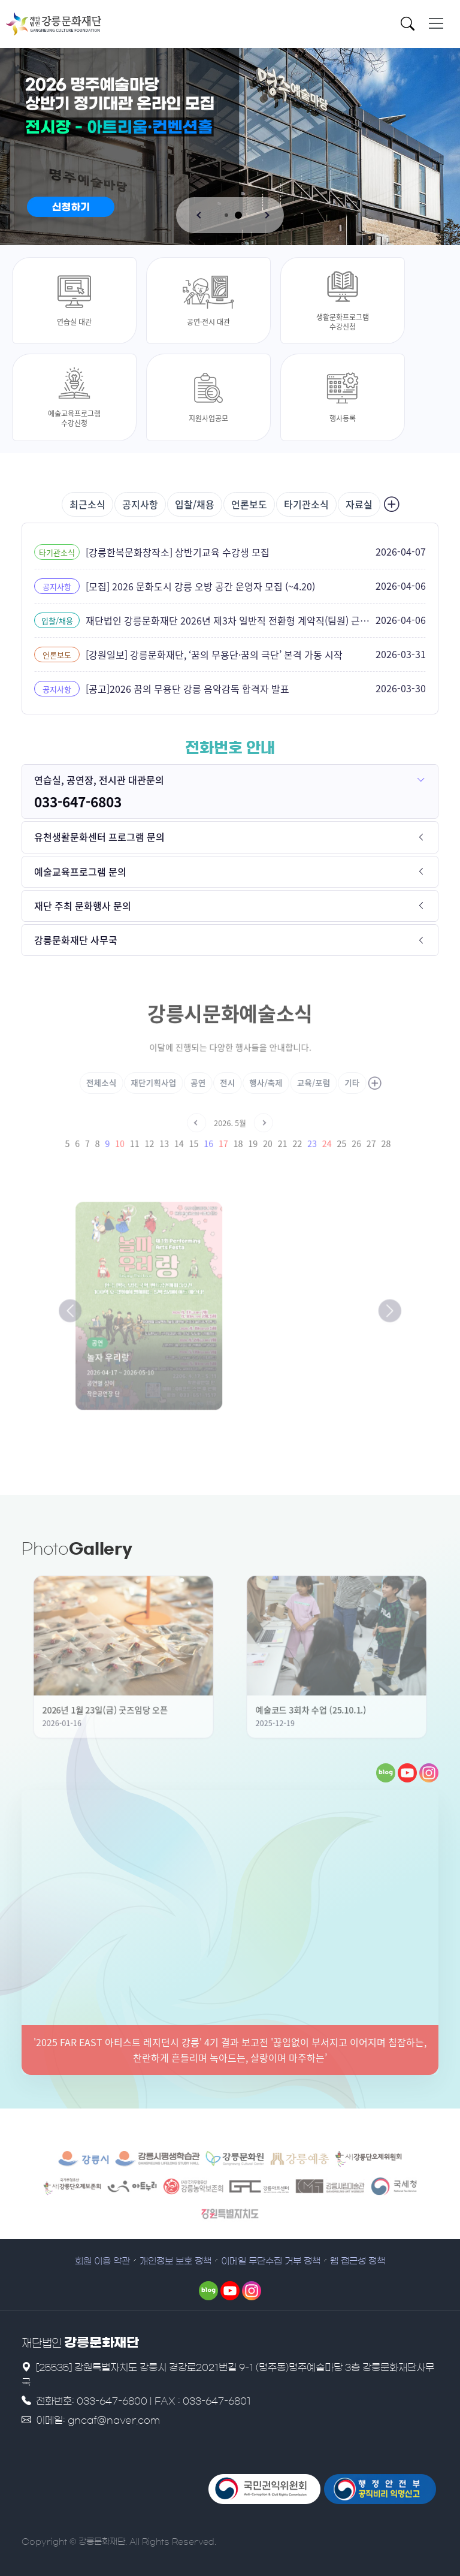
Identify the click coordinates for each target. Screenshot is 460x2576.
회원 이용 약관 (102, 2261)
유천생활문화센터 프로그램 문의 (99, 836)
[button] (200, 215)
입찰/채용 (194, 504)
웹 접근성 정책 (357, 2261)
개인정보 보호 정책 (175, 2261)
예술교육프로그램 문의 (80, 871)
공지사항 (140, 504)
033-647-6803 (78, 802)
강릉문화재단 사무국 (75, 940)
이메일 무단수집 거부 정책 (270, 2261)
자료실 (359, 504)
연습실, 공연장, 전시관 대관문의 (99, 780)
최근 (87, 504)
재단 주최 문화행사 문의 (82, 905)
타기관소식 (306, 504)
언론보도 (249, 504)
